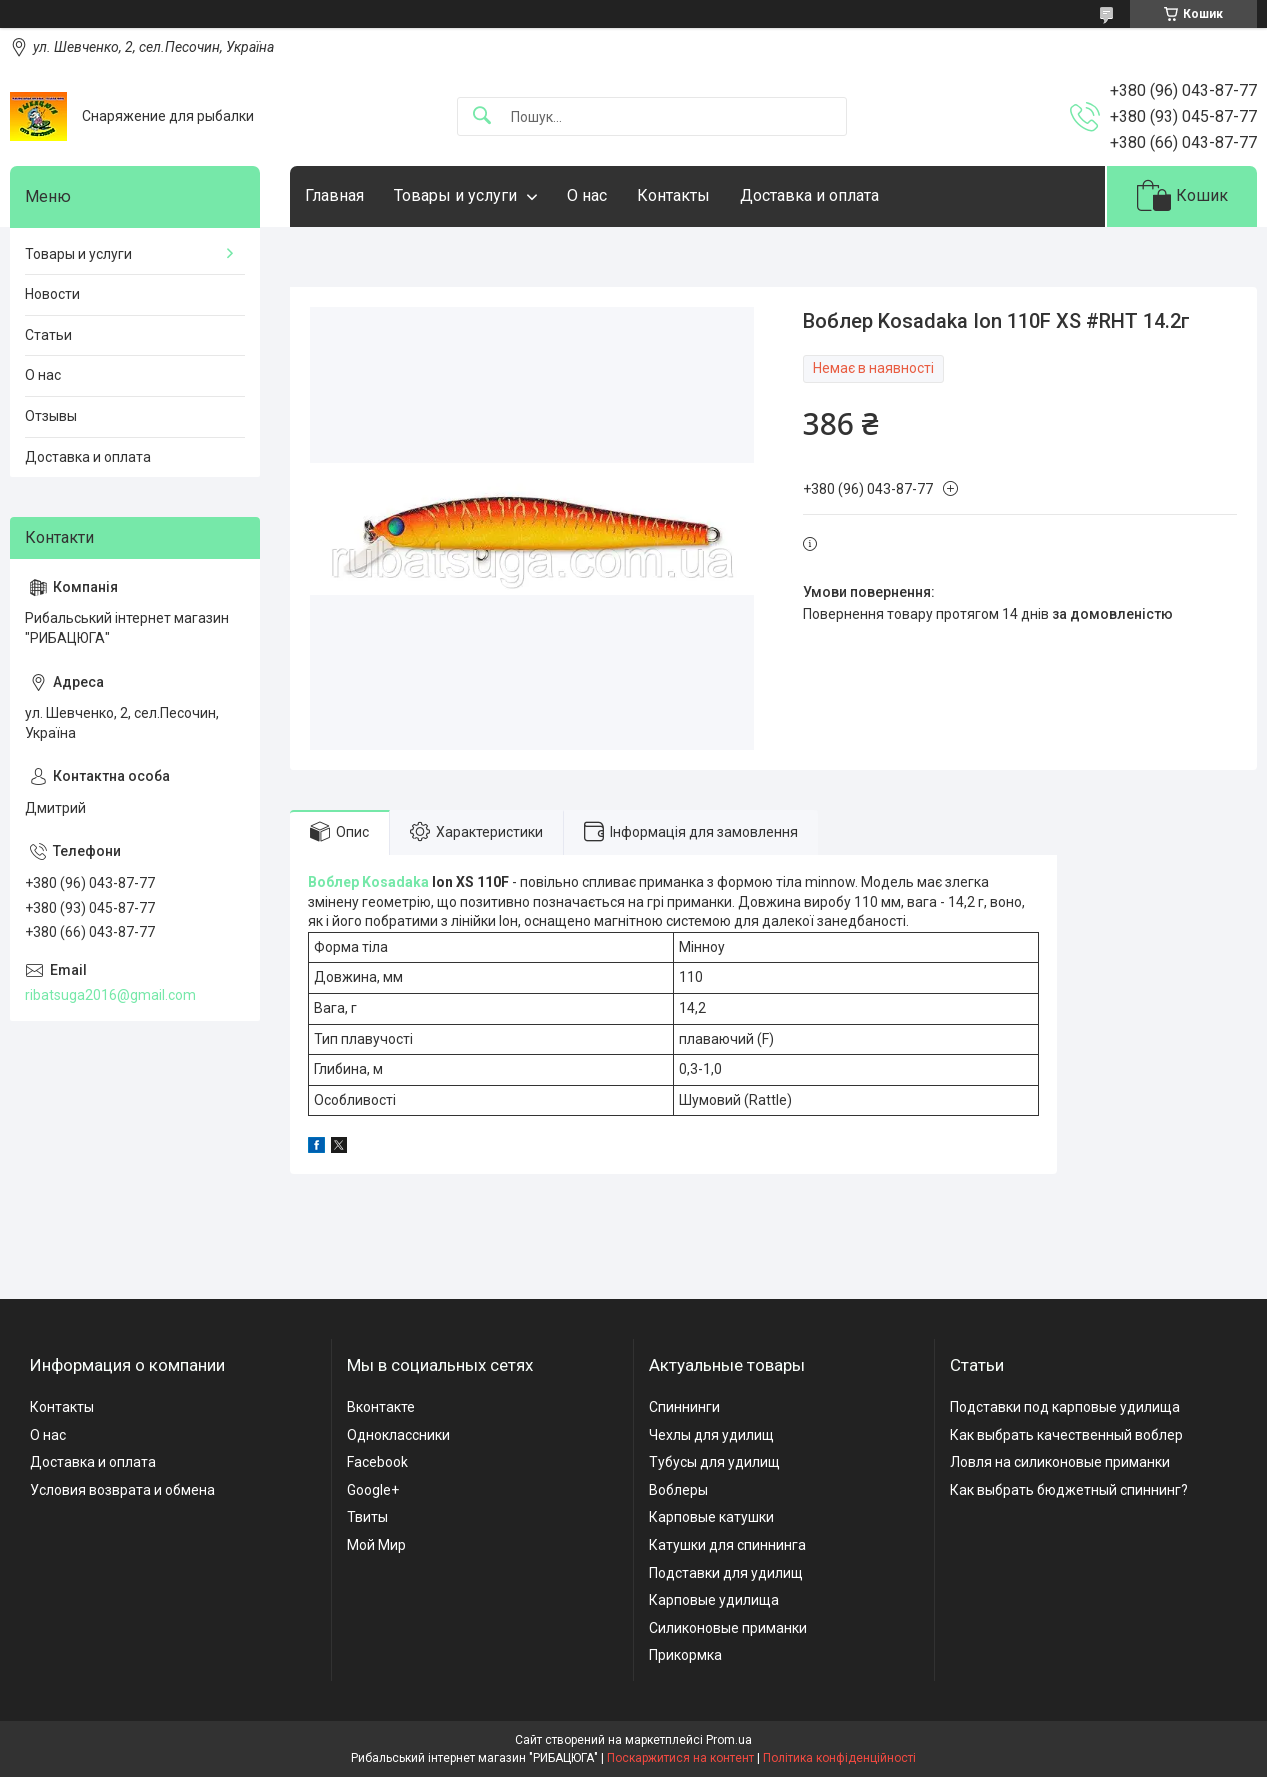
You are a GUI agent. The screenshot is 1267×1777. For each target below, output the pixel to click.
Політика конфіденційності (839, 1758)
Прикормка (685, 1655)
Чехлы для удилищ (711, 1435)
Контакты (673, 195)
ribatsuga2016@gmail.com (110, 995)
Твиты (367, 1517)
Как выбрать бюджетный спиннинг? (1069, 1490)
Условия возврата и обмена (122, 1490)
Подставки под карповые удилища (1065, 1407)
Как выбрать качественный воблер (1066, 1435)
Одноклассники (398, 1435)
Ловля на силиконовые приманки (1060, 1462)
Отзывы (51, 416)
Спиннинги (684, 1407)
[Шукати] (482, 116)
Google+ (373, 1490)
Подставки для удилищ (726, 1573)
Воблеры (678, 1490)
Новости (52, 294)
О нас (587, 195)
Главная (334, 195)
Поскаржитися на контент (680, 1758)
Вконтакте (381, 1407)
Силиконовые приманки (728, 1628)
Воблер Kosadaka (368, 882)
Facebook (377, 1462)
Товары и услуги (455, 195)
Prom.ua (729, 1740)
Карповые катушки (711, 1517)
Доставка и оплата (809, 195)
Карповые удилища (714, 1600)
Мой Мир (376, 1545)
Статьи (48, 335)
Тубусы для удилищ (714, 1462)
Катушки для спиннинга (727, 1545)
